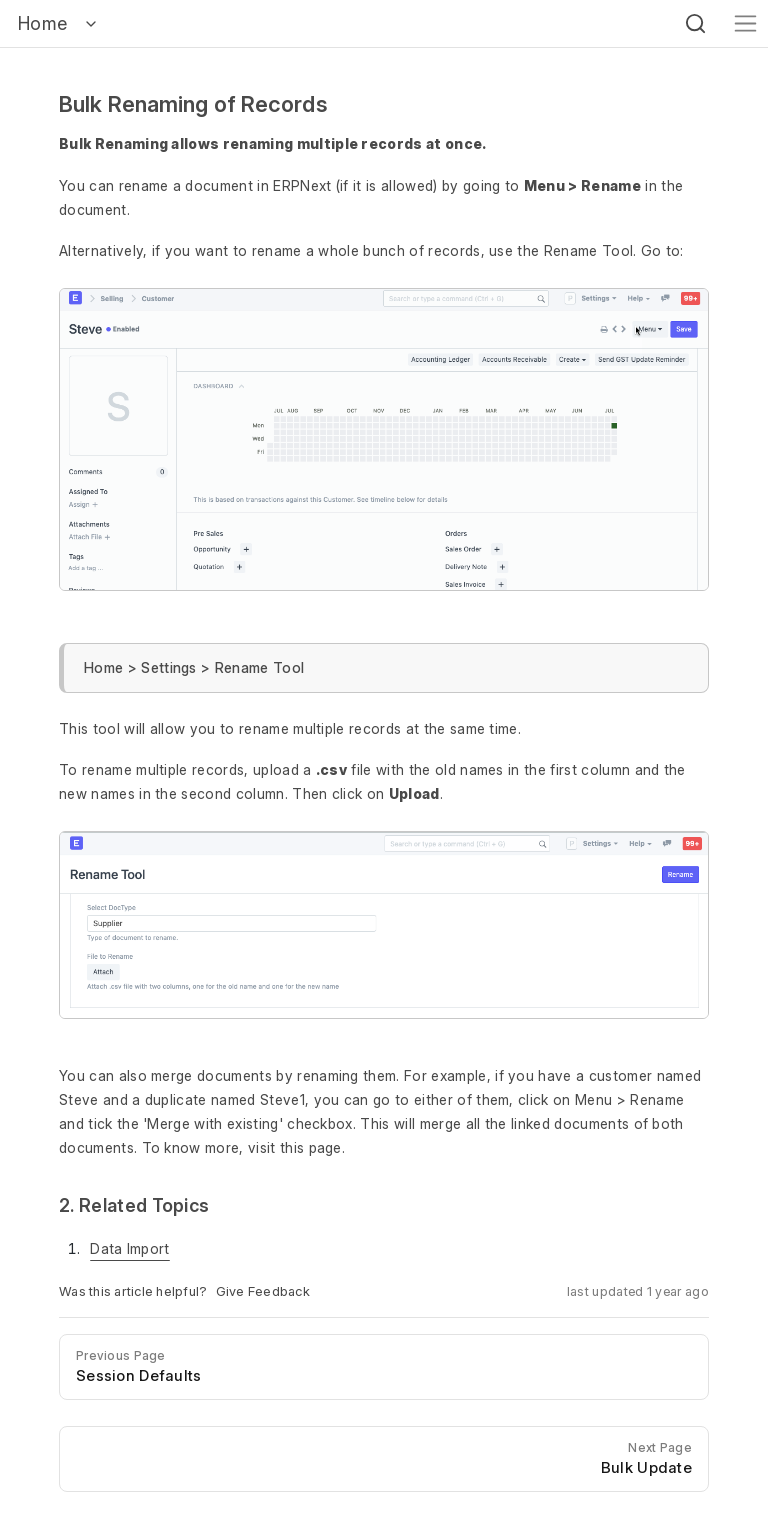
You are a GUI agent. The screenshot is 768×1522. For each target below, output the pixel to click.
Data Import (130, 1248)
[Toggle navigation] (745, 23)
